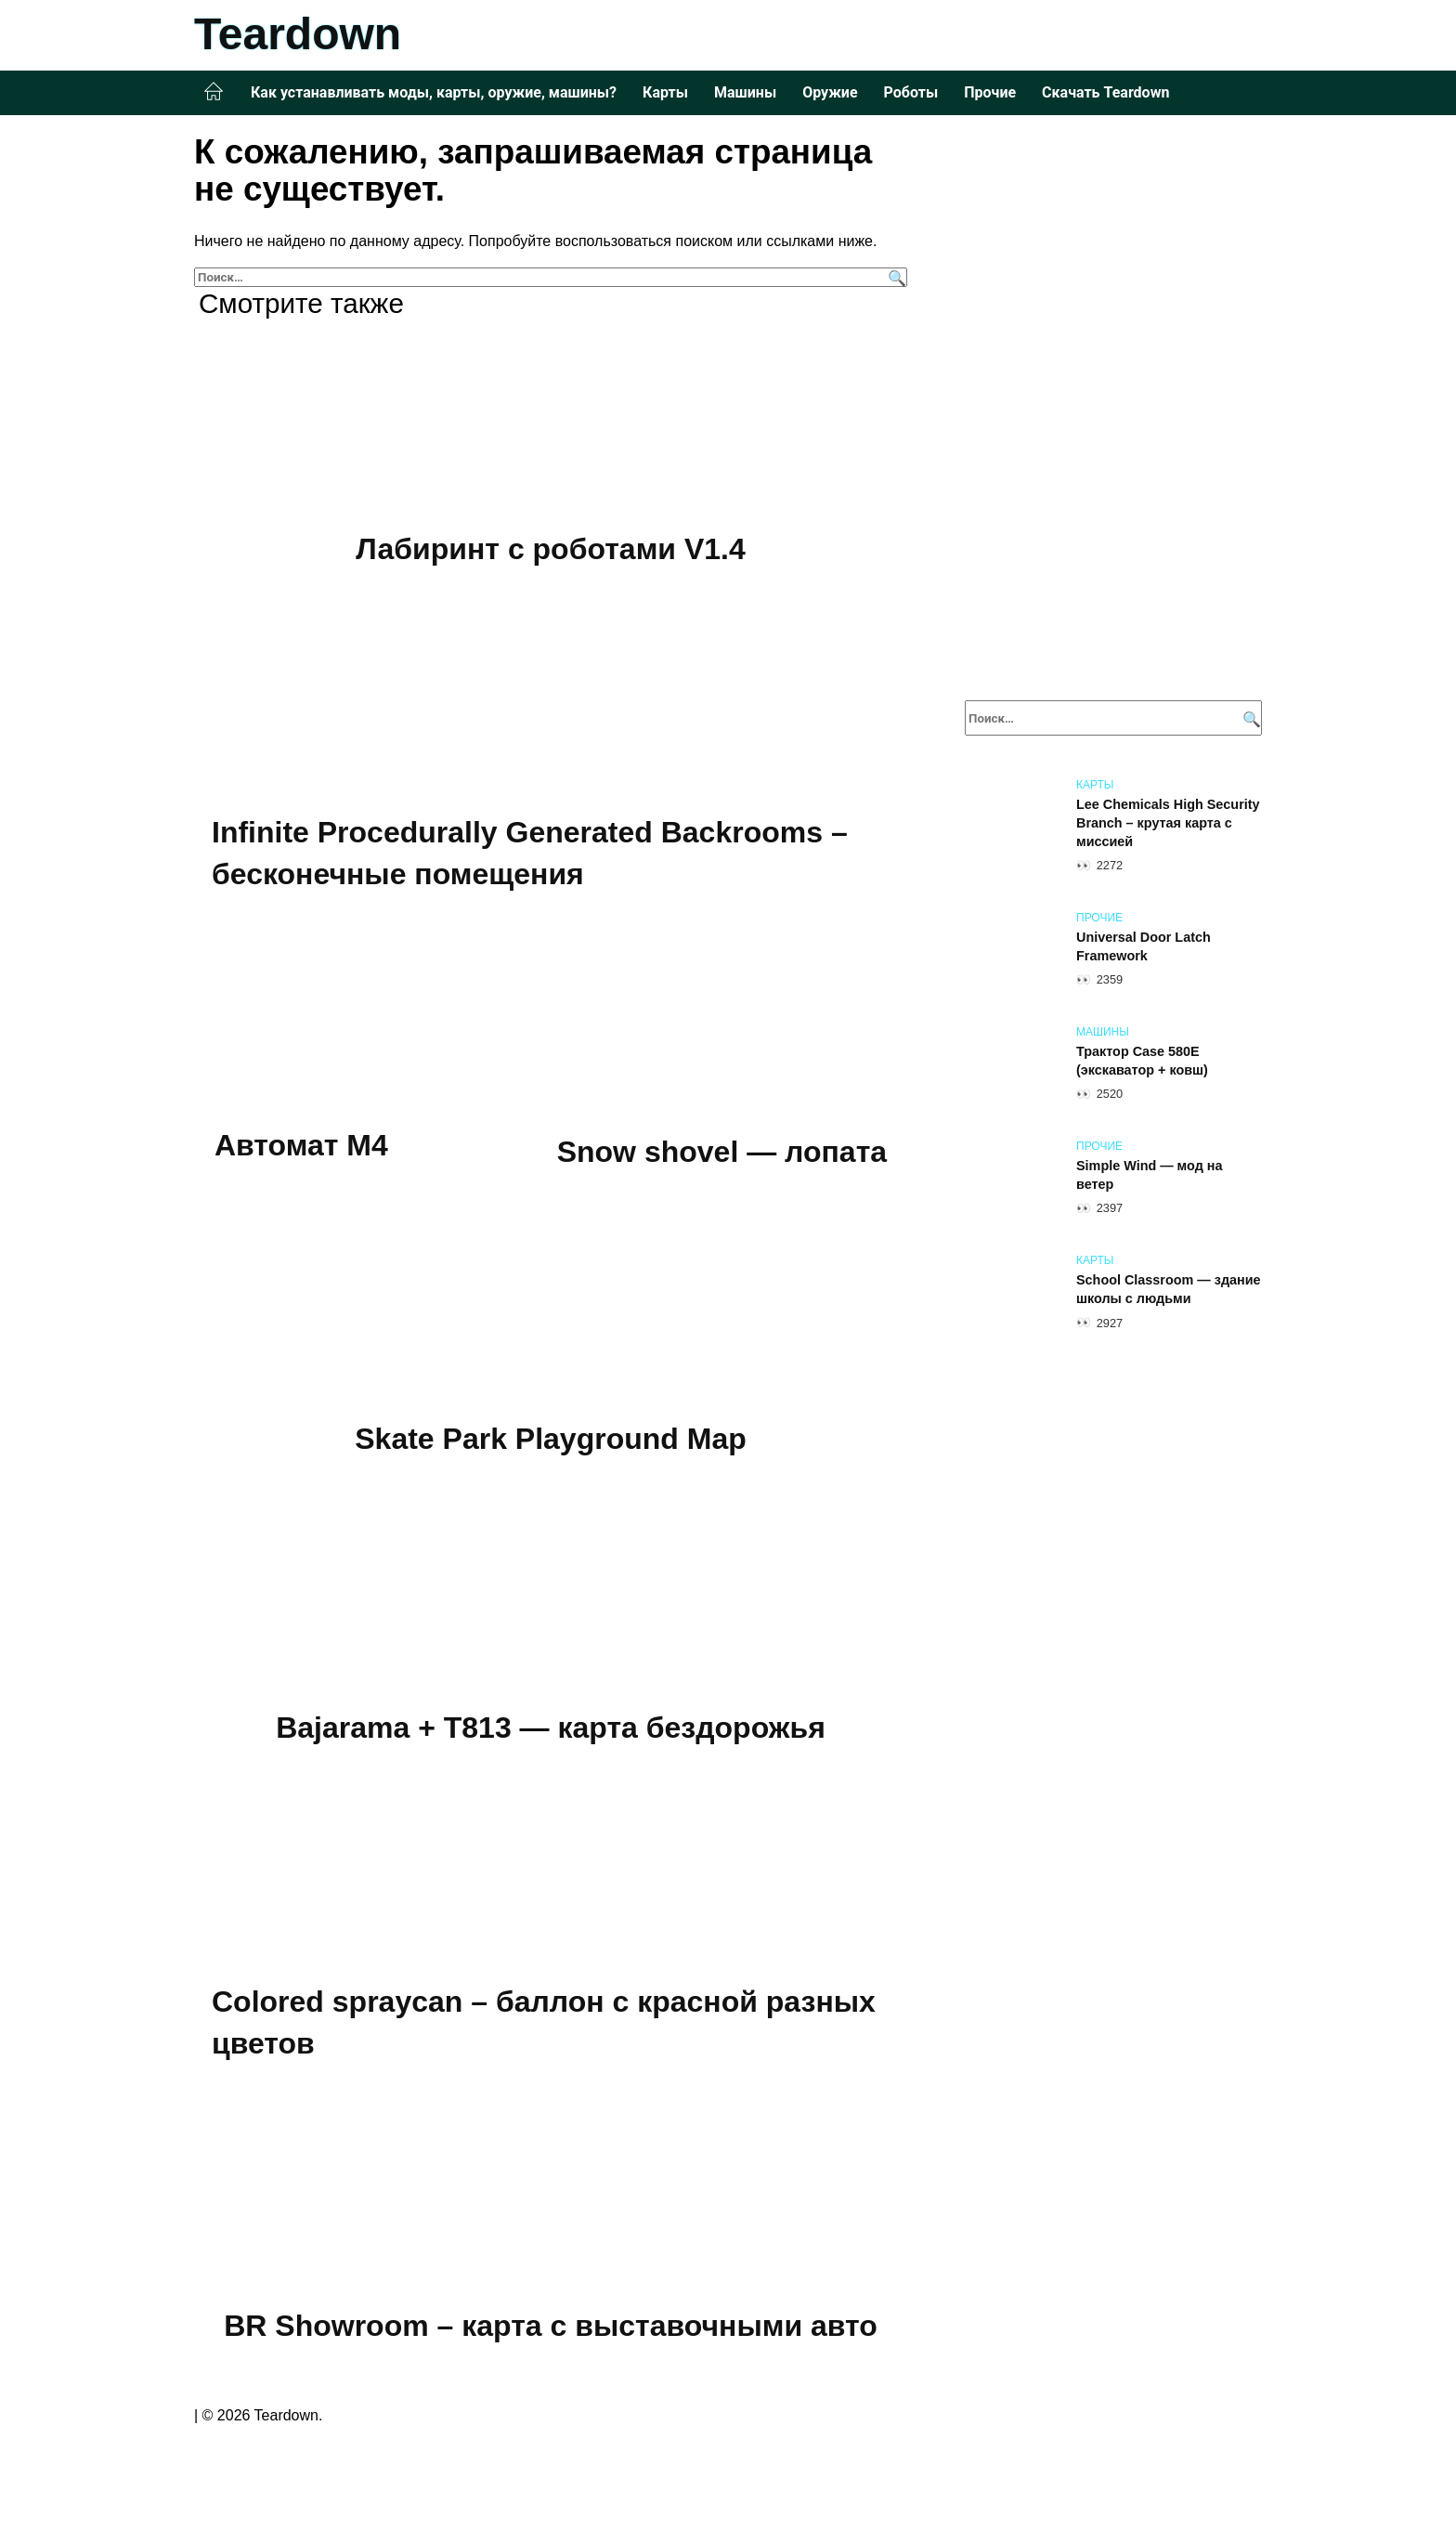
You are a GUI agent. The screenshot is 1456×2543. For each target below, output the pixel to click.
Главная (213, 92)
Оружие (829, 92)
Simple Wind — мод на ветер (1149, 1175)
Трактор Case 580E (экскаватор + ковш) (1142, 1060)
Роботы (911, 92)
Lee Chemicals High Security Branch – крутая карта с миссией (1168, 823)
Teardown (297, 34)
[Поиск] (894, 277)
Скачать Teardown (1105, 92)
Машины (745, 92)
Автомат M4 (301, 1146)
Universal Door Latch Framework (1143, 946)
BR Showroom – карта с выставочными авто (551, 2328)
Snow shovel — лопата (722, 1152)
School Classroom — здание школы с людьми (1168, 1289)
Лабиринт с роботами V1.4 (550, 549)
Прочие (990, 92)
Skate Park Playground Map (550, 1440)
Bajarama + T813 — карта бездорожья (551, 1729)
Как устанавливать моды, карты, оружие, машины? (434, 92)
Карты (665, 92)
